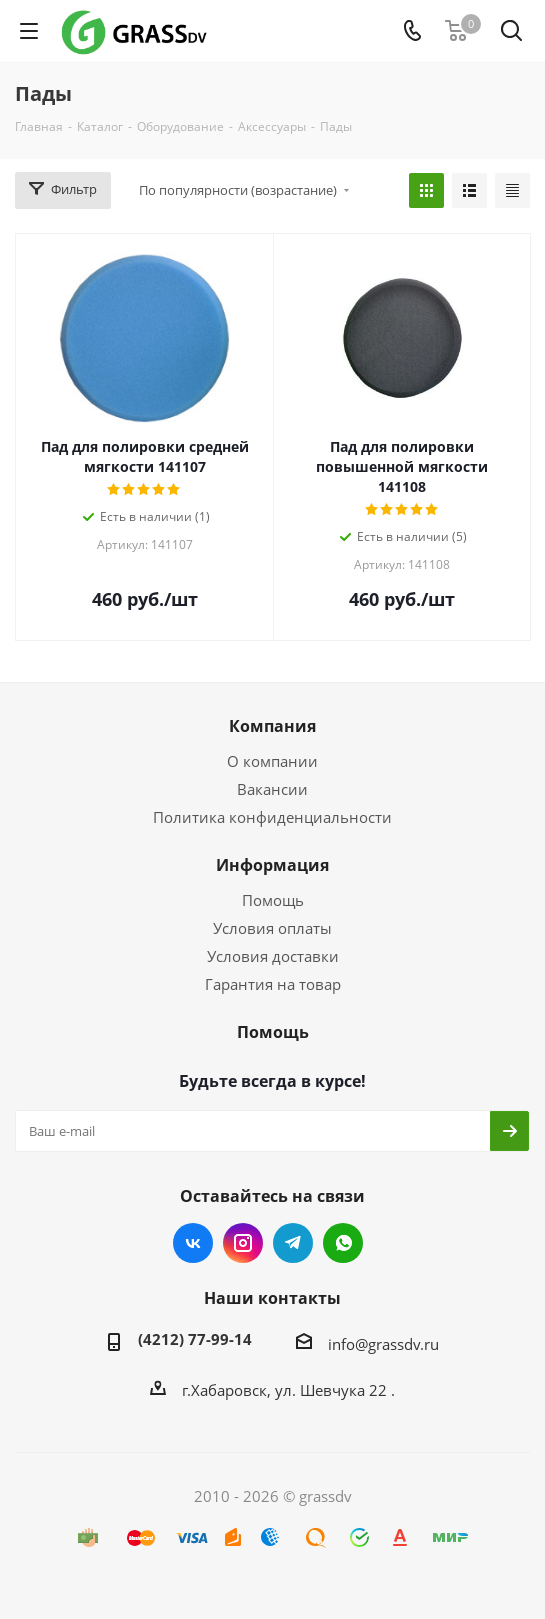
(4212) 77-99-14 (195, 1339)
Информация (272, 865)
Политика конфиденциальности (272, 817)
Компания (272, 726)
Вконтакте (193, 1243)
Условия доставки (273, 956)
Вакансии (272, 789)
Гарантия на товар (273, 984)
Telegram (293, 1243)
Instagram (243, 1243)
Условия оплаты (272, 928)
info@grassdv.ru (383, 1344)
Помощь (273, 900)
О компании (272, 761)
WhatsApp (343, 1243)
